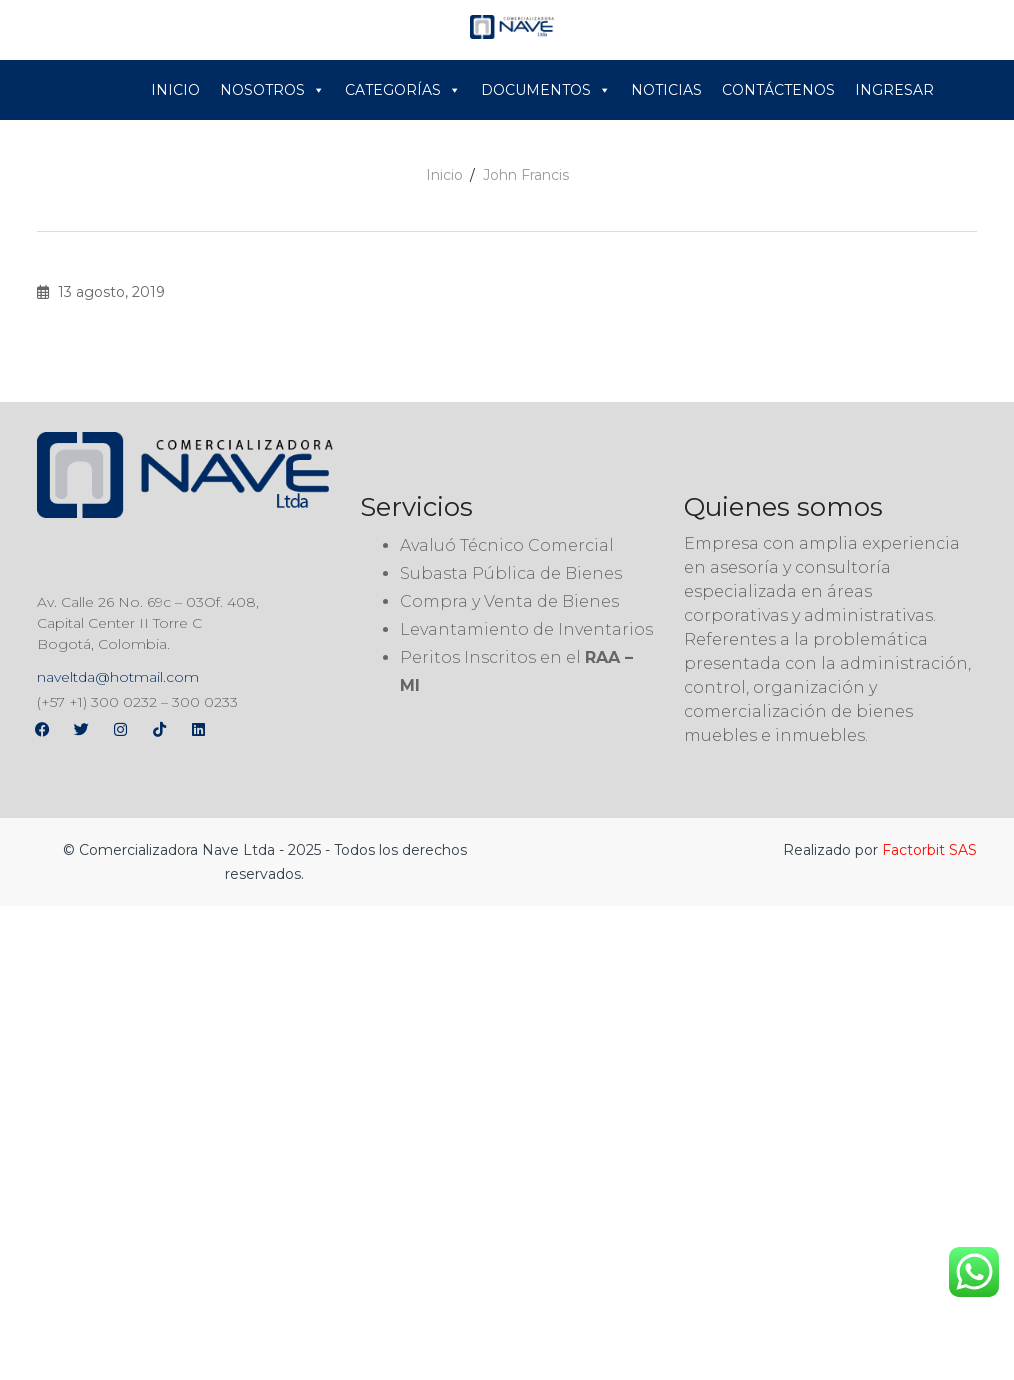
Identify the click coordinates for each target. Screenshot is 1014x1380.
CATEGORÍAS (403, 90)
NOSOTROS (272, 90)
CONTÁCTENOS (778, 90)
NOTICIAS (666, 90)
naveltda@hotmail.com (118, 677)
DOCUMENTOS (546, 90)
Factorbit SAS (929, 850)
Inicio (444, 175)
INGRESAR (894, 90)
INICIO (175, 90)
